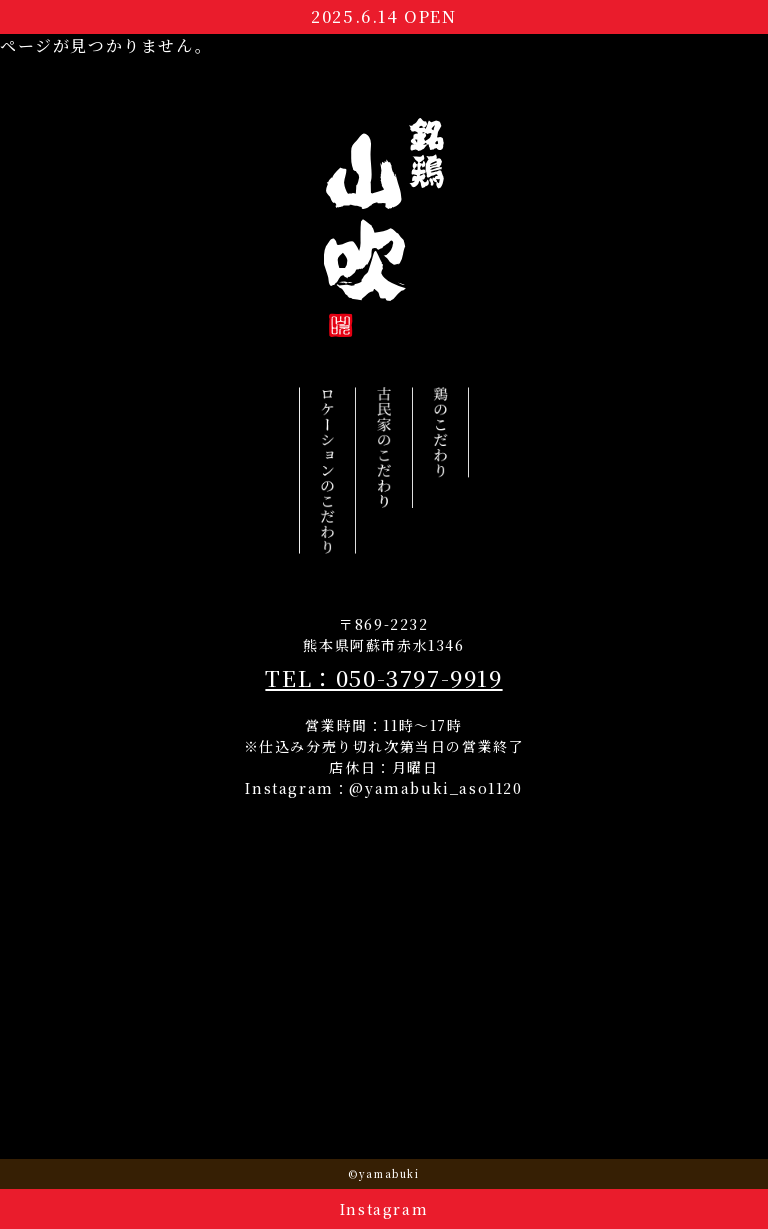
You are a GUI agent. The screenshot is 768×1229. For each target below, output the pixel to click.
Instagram (384, 1209)
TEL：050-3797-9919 (383, 677)
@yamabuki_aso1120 (435, 788)
